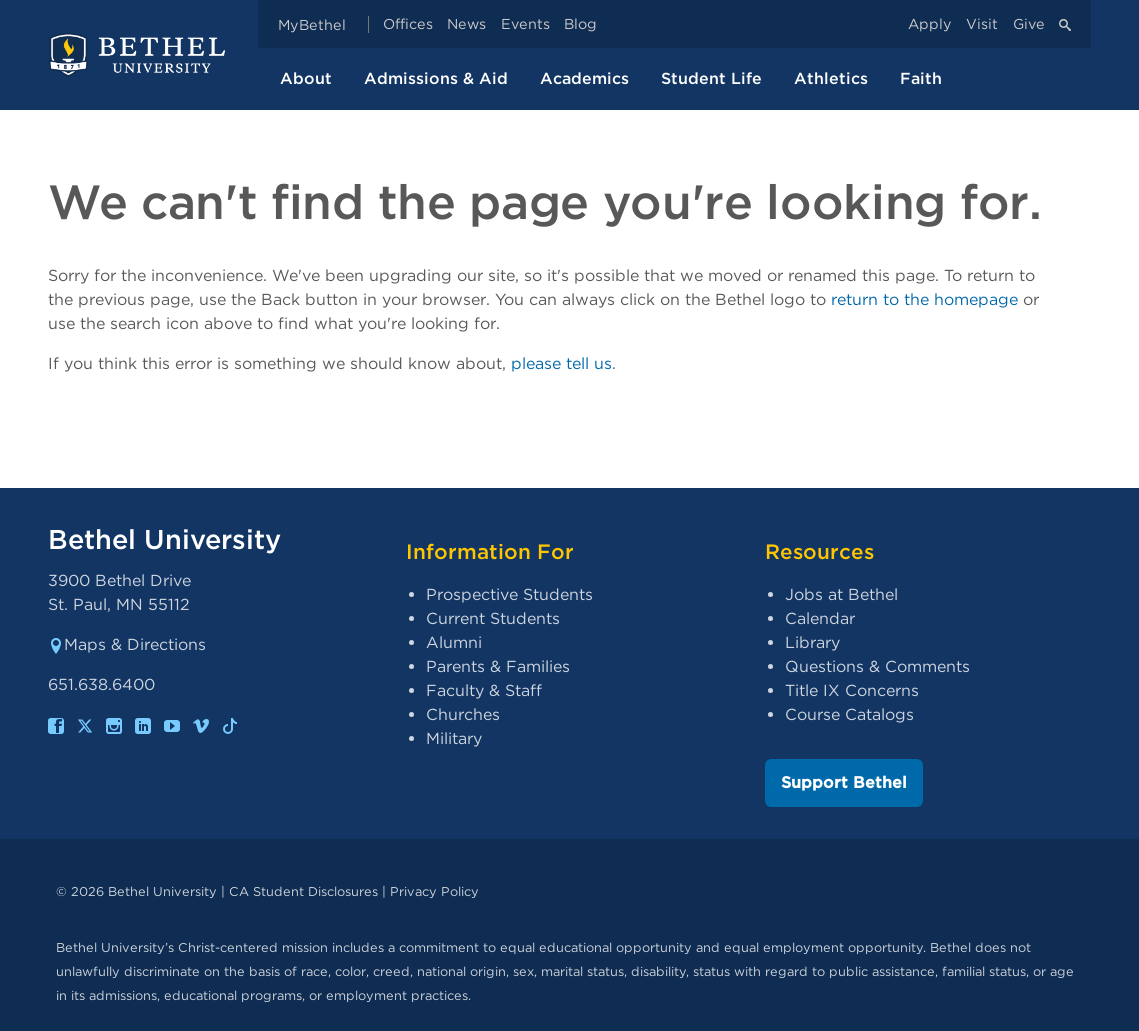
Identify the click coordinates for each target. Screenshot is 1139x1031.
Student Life (711, 78)
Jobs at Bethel (841, 594)
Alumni (454, 642)
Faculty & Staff (484, 690)
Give (1029, 24)
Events (525, 24)
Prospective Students (509, 594)
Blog (580, 24)
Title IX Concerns (852, 690)
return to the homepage (924, 299)
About (306, 78)
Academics (584, 78)
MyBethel (312, 24)
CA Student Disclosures (303, 891)
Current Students (493, 618)
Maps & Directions (127, 644)
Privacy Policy (434, 891)
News (466, 24)
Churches (463, 714)
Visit (982, 24)
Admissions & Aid (436, 78)
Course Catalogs (849, 714)
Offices (408, 24)
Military (454, 738)
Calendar (820, 618)
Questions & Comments (877, 666)
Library (812, 642)
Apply (930, 24)
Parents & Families (498, 666)
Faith (921, 78)
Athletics (831, 78)
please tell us (561, 363)
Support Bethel (844, 782)
